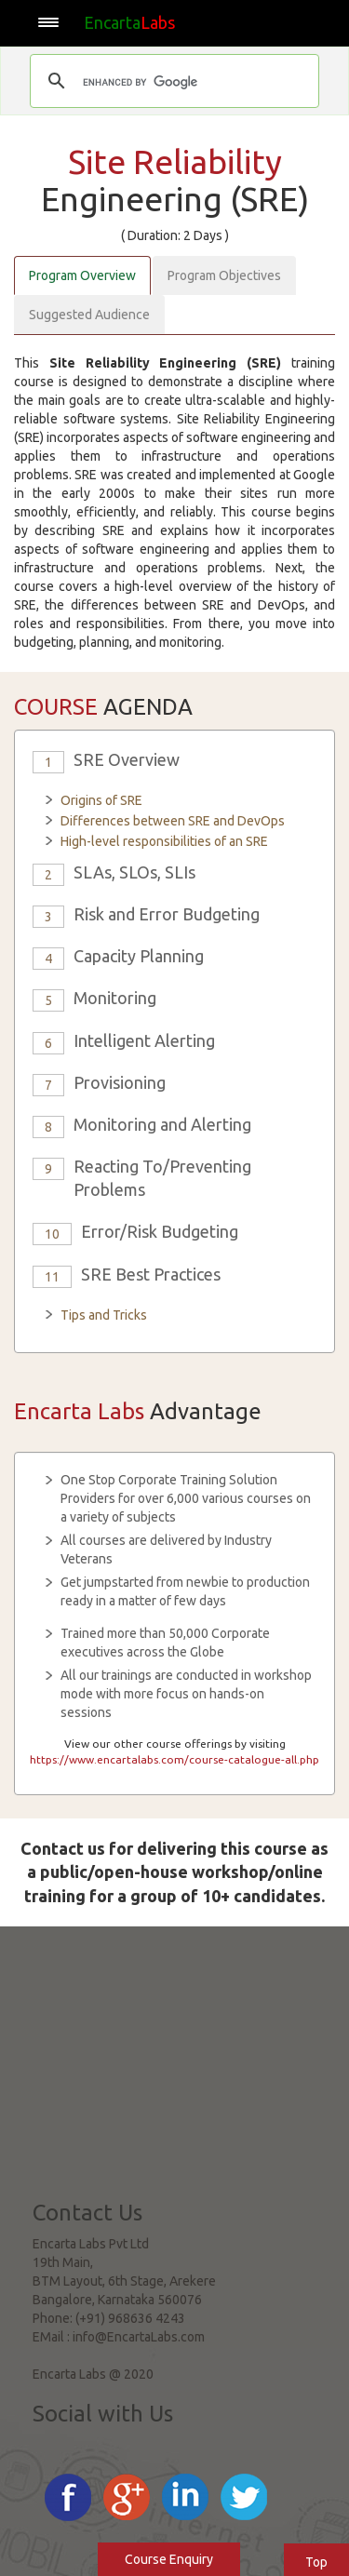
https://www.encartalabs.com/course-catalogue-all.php (174, 1759)
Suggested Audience (89, 314)
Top (316, 2562)
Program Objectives (224, 275)
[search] (172, 83)
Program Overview (82, 275)
